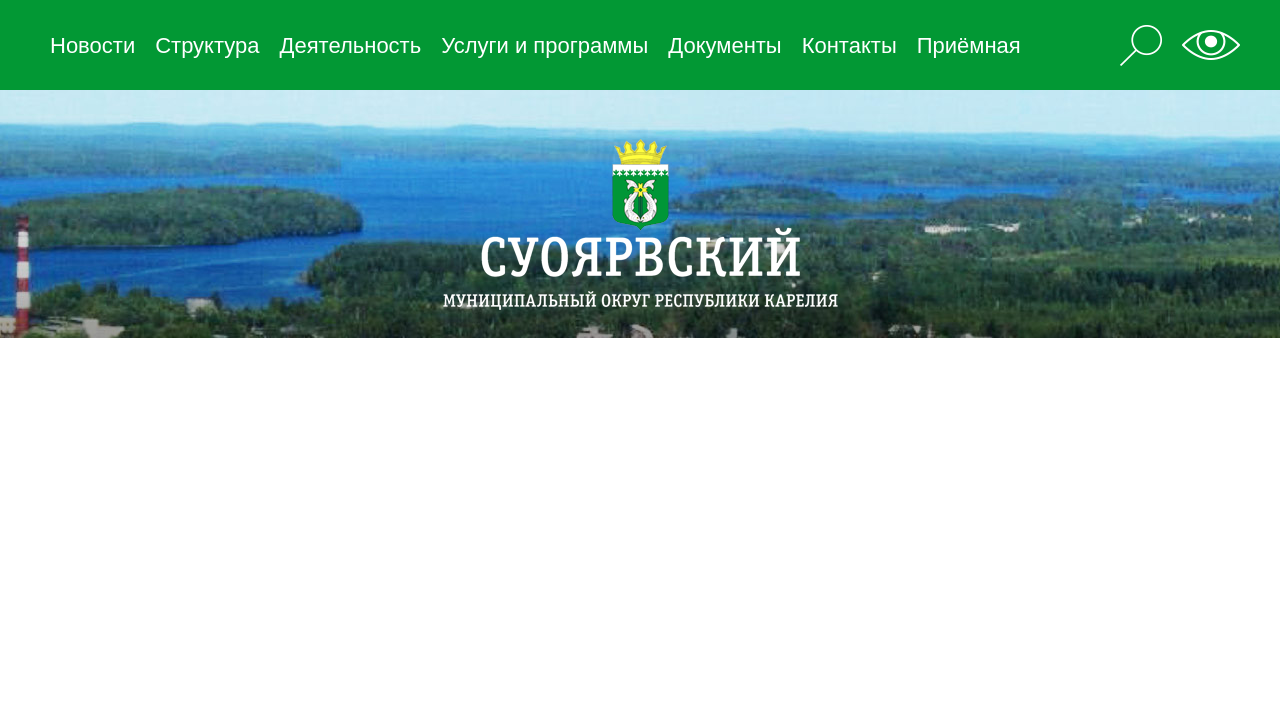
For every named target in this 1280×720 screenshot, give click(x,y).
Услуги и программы (544, 45)
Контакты (849, 45)
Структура (207, 45)
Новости (92, 45)
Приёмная (969, 45)
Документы (724, 45)
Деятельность (351, 45)
